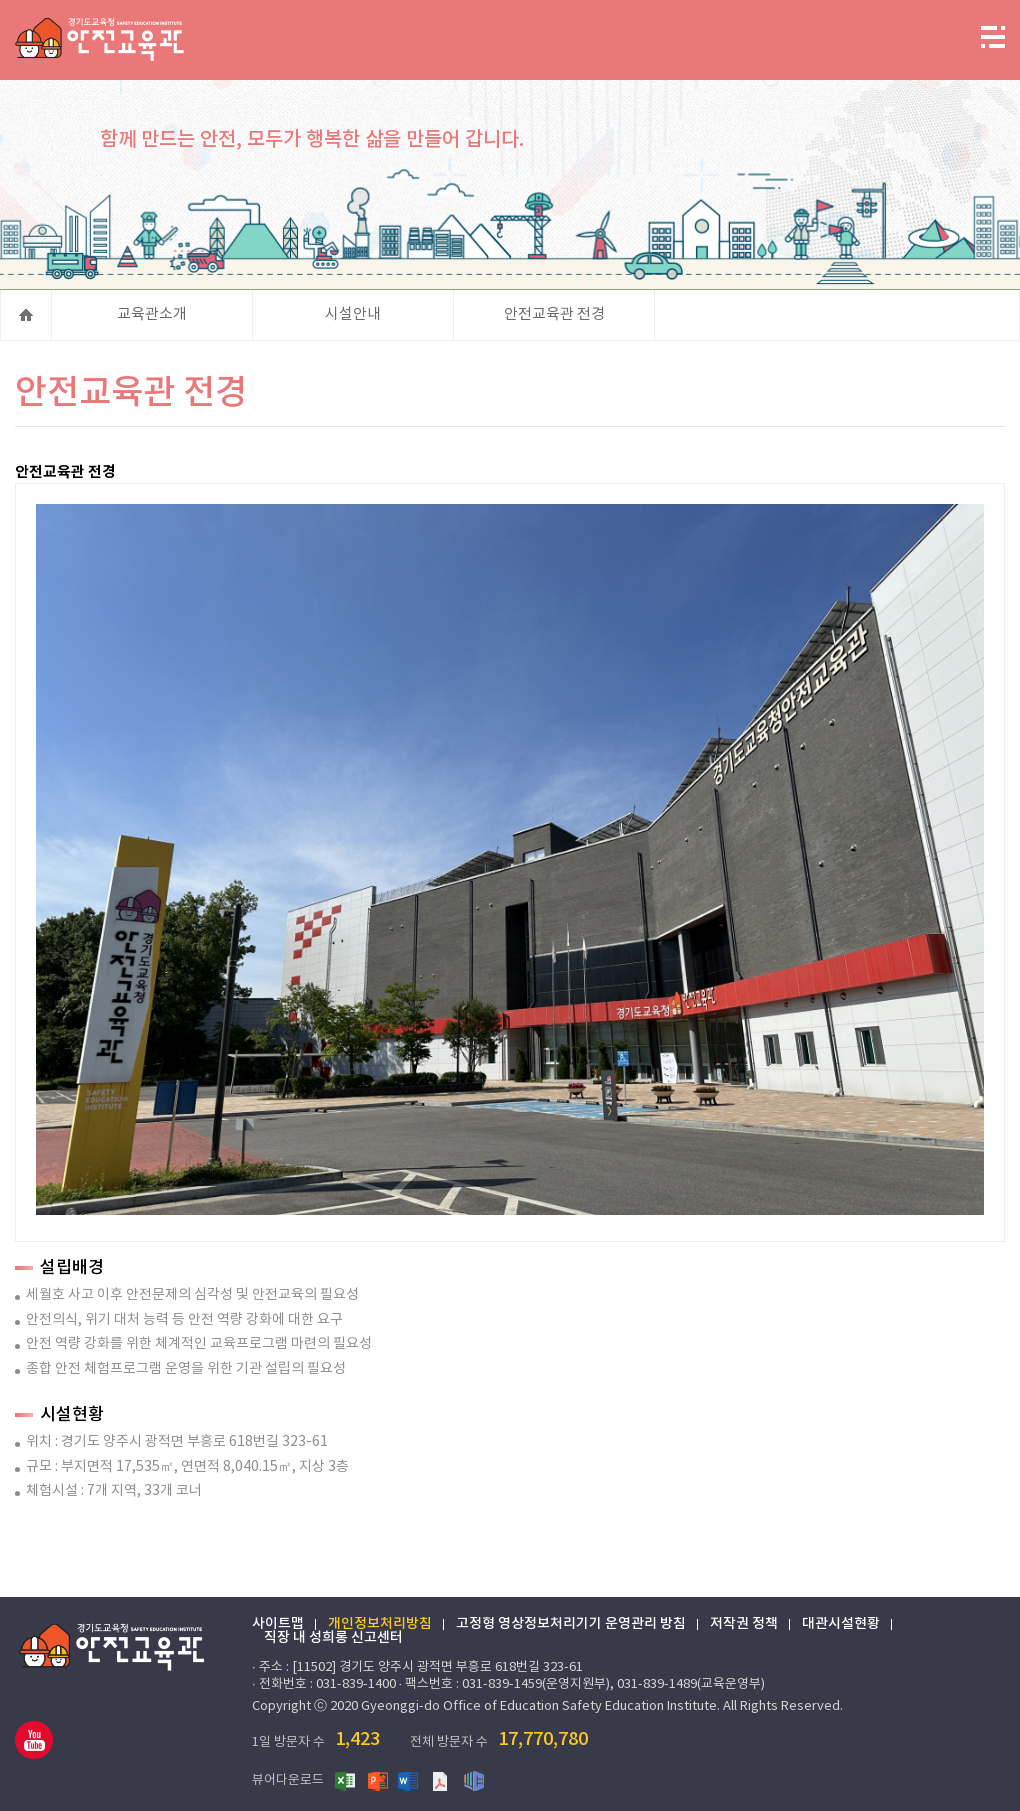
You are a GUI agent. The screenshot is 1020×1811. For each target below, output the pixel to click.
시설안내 (353, 314)
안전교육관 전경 (554, 314)
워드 (410, 1780)
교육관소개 (152, 314)
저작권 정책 (744, 1624)
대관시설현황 (841, 1624)
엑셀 (346, 1780)
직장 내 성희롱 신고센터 (333, 1638)
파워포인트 (378, 1780)
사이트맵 (278, 1624)
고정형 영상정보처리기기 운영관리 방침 (571, 1624)
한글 (474, 1780)
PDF (442, 1780)
